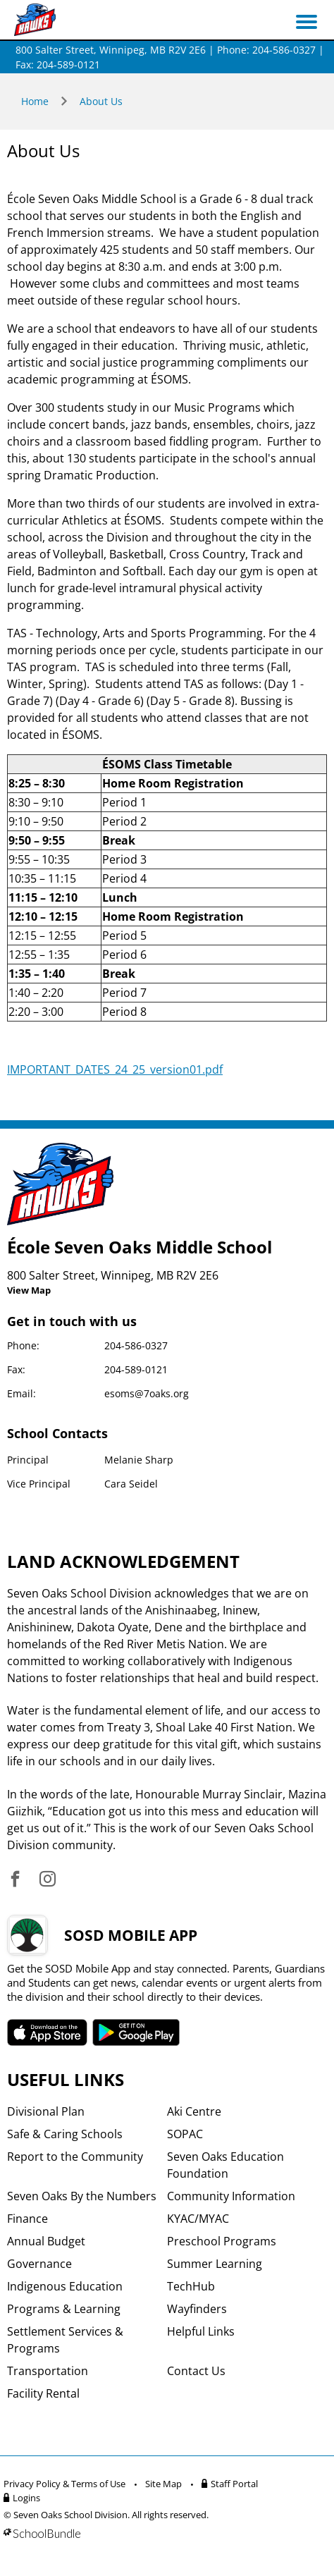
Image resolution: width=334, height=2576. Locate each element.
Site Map (163, 2483)
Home (35, 101)
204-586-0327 (136, 1345)
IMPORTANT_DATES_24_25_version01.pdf (115, 1069)
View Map (29, 1290)
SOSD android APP (136, 2032)
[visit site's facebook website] (15, 1879)
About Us (101, 101)
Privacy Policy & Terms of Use (64, 2483)
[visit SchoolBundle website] (163, 2533)
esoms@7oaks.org (146, 1393)
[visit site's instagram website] (47, 1879)
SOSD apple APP (47, 2032)
